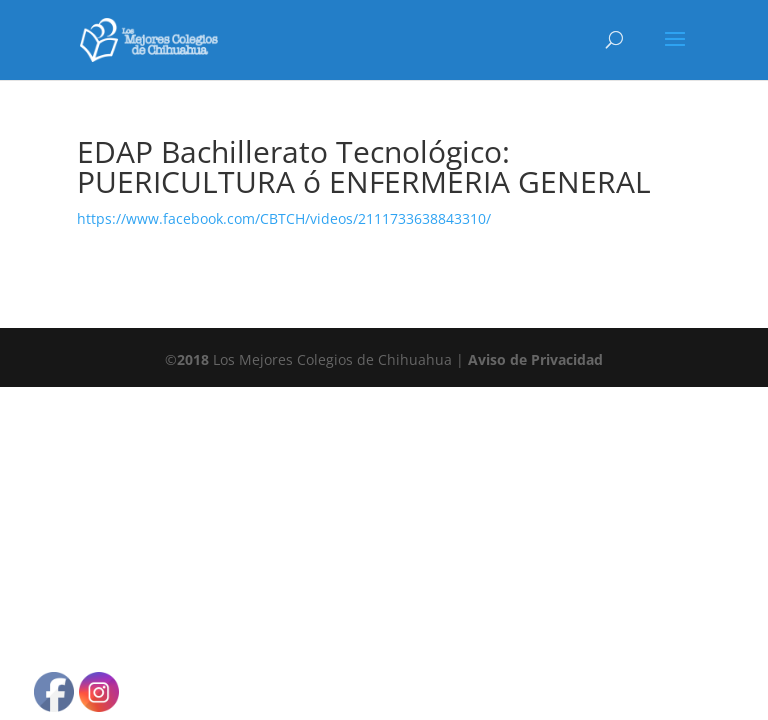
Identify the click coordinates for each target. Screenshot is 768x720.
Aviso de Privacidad (535, 359)
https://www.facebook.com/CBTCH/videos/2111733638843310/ (284, 218)
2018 (193, 359)
